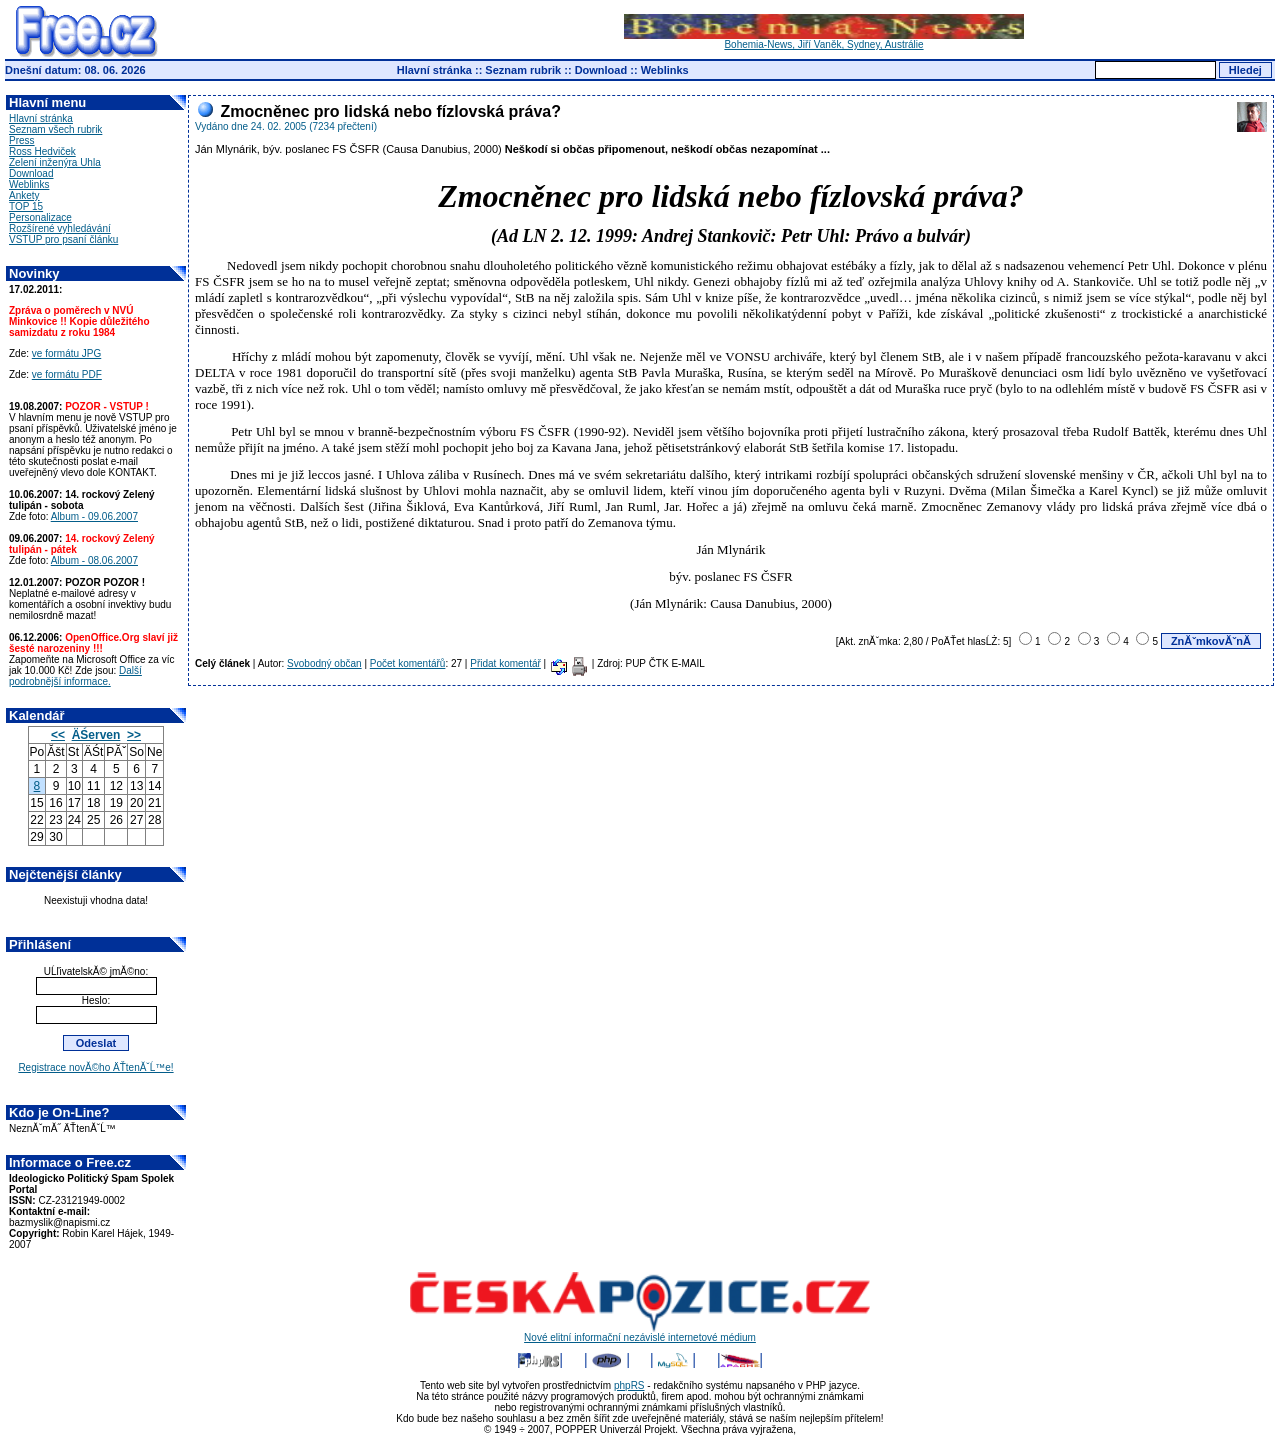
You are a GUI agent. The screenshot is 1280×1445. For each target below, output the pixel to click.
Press (22, 140)
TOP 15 (26, 206)
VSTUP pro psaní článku (63, 239)
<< (58, 735)
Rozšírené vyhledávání (60, 228)
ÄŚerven (96, 735)
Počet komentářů (408, 663)
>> (134, 735)
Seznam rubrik (523, 70)
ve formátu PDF (67, 374)
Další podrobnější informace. (75, 676)
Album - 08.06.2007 (94, 560)
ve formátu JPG (66, 353)
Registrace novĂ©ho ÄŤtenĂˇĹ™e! (95, 1067)
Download (601, 70)
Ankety (24, 195)
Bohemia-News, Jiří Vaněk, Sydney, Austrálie (824, 40)
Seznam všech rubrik (55, 129)
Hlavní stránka (434, 70)
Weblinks (665, 70)
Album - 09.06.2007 (94, 516)
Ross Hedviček (42, 151)
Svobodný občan (324, 663)
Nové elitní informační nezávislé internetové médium (640, 1333)
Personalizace (40, 217)
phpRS (629, 1385)
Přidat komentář (505, 663)
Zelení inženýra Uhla (55, 162)
